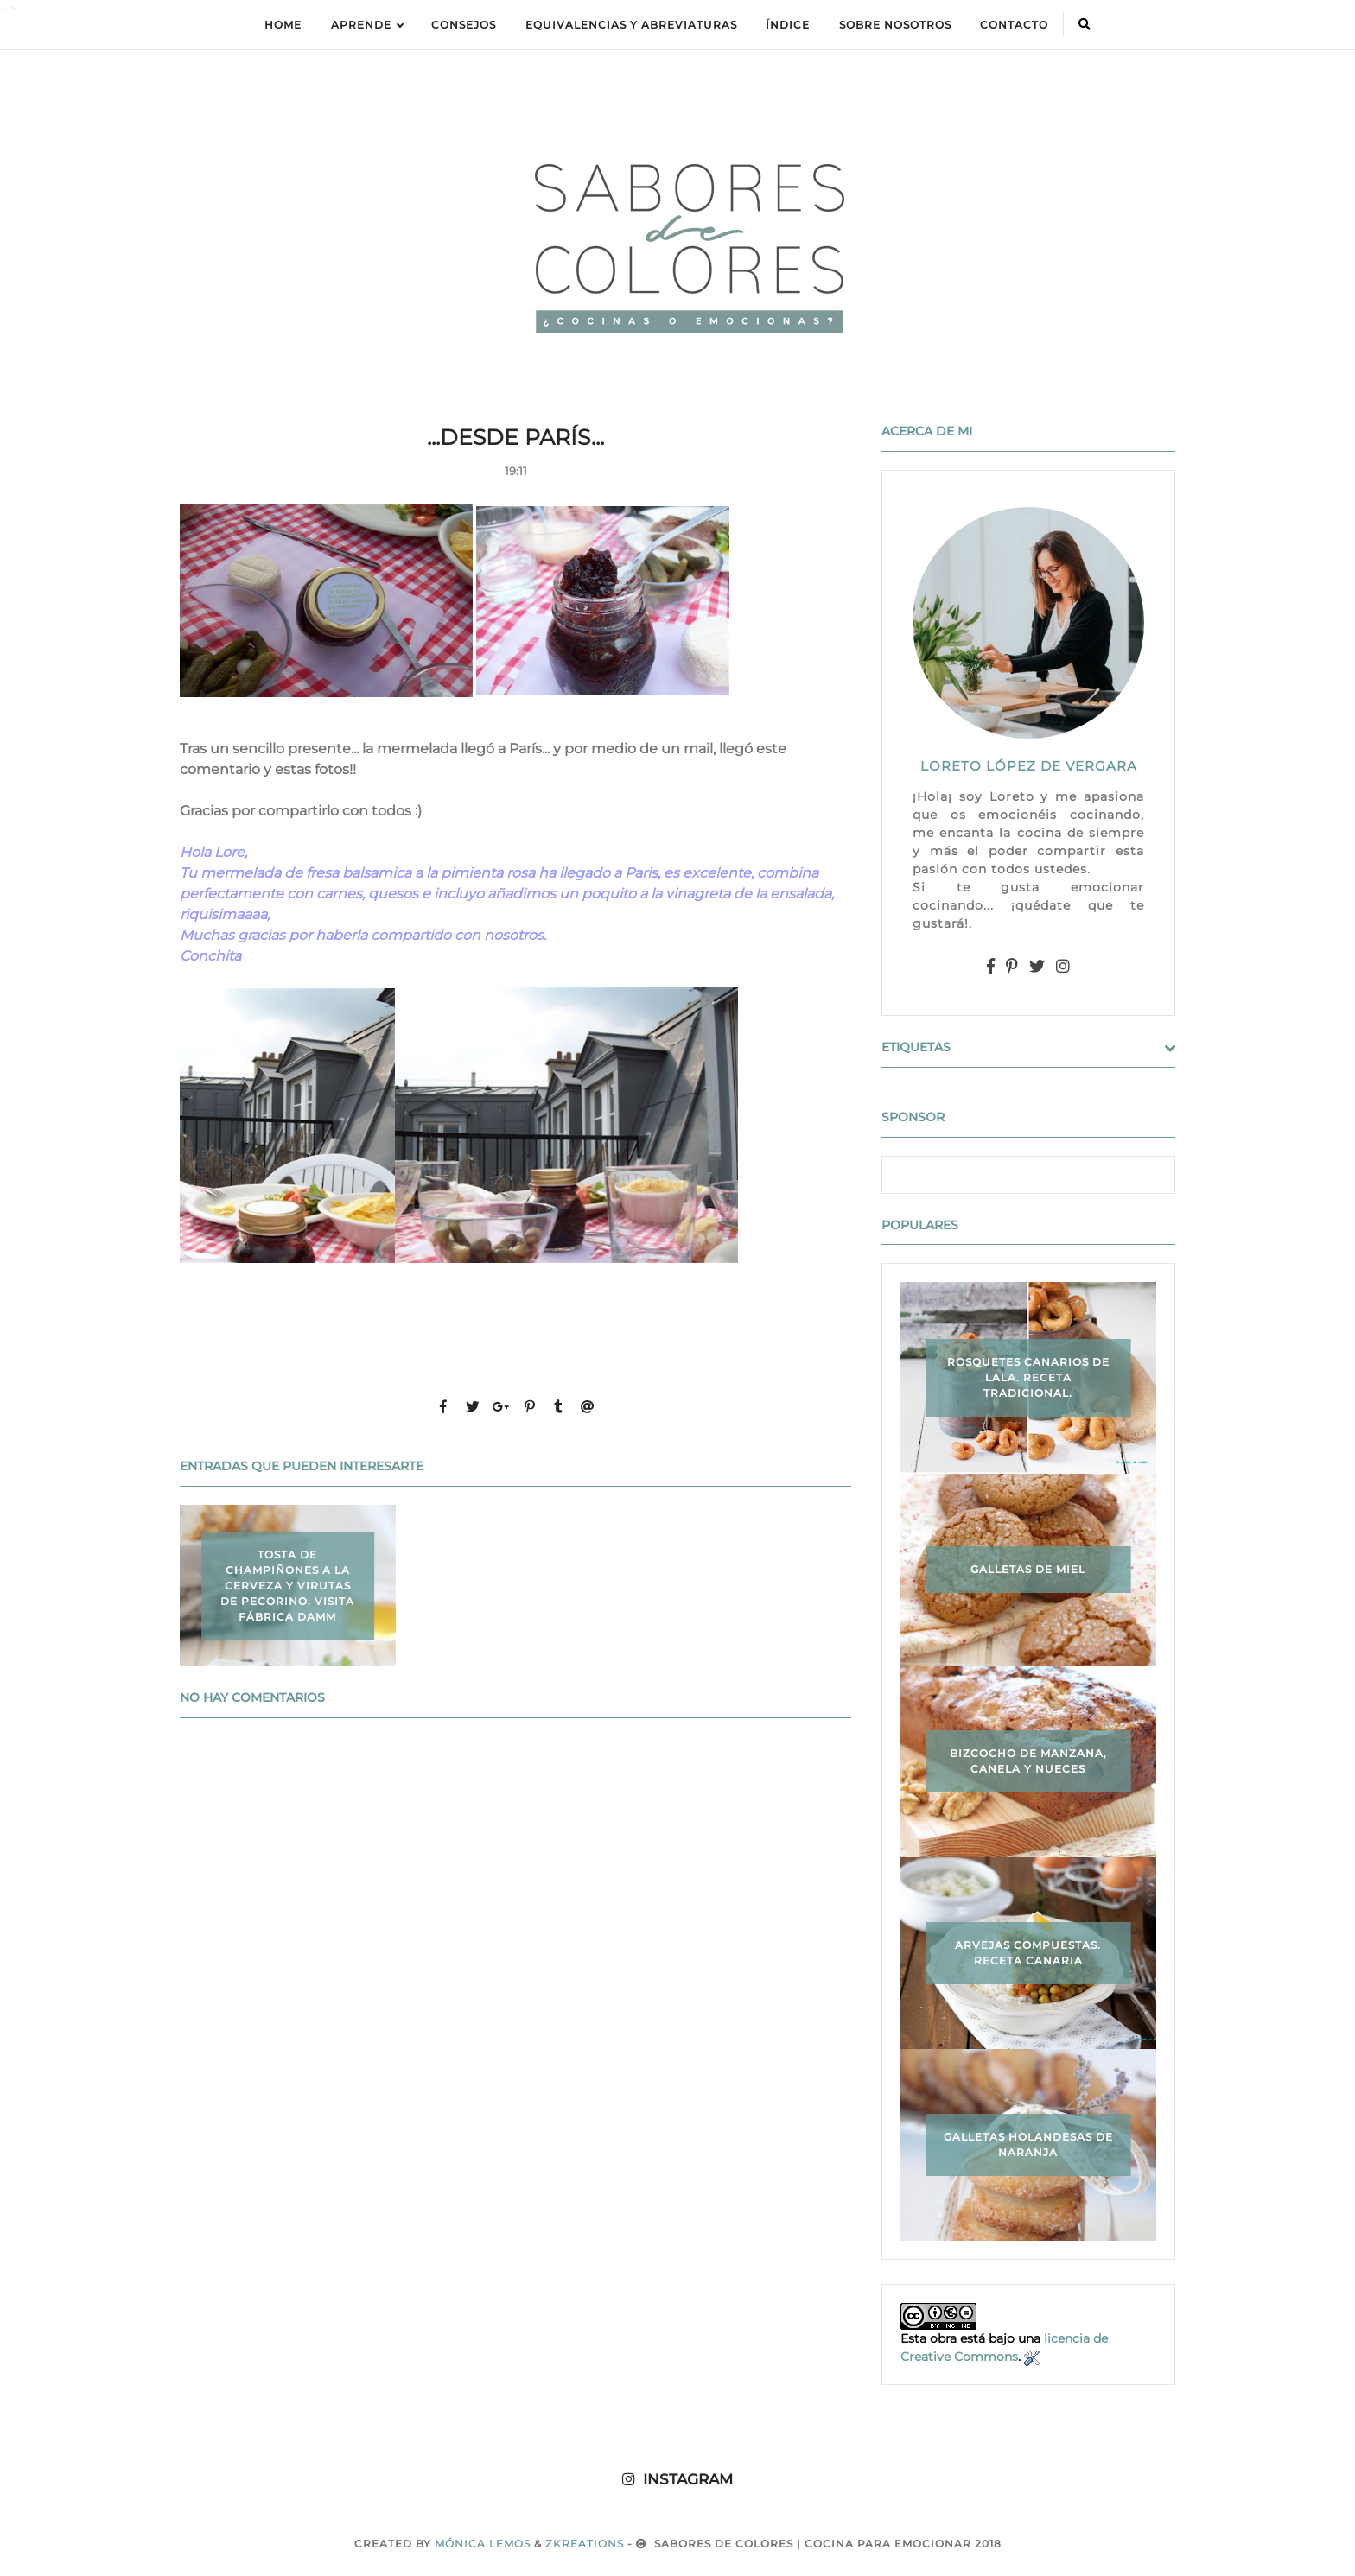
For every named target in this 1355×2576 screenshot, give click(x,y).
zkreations (584, 2543)
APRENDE (367, 25)
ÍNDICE (788, 24)
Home (283, 24)
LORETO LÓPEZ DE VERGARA (1028, 766)
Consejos (463, 24)
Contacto (1014, 24)
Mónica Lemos (483, 2543)
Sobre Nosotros (895, 24)
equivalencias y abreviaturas (631, 24)
